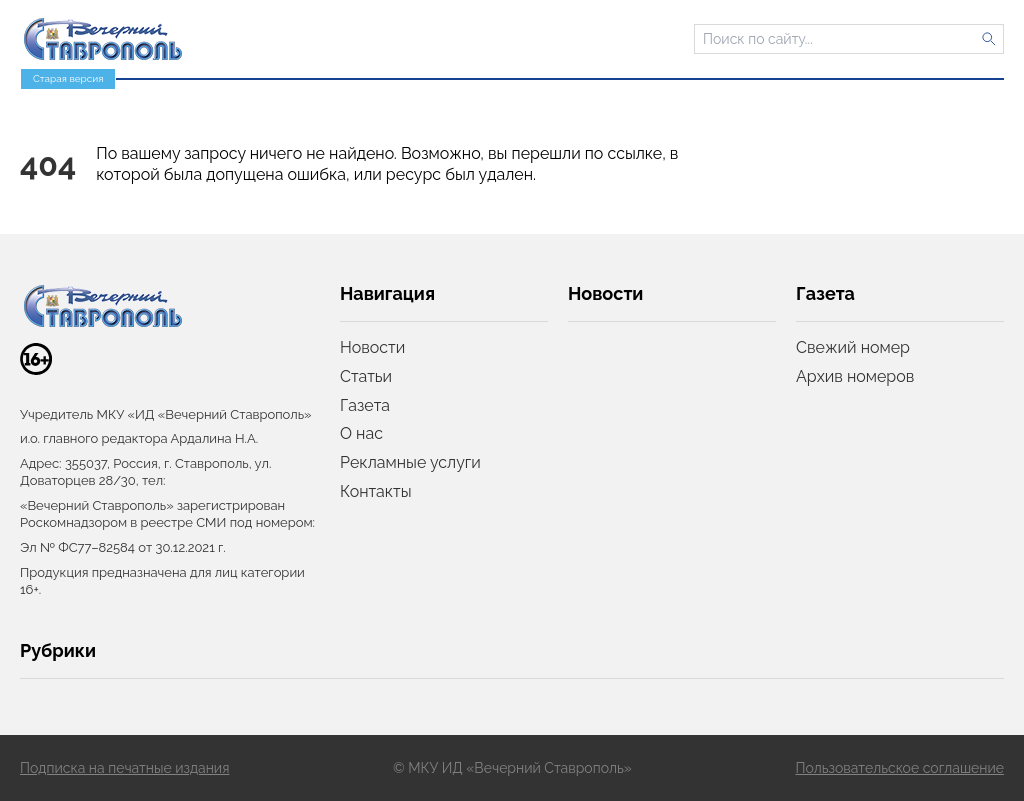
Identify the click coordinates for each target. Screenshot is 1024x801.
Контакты (376, 491)
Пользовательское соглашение (899, 768)
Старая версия (68, 78)
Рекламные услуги (410, 462)
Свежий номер (853, 347)
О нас (361, 433)
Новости (372, 347)
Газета (365, 405)
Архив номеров (855, 376)
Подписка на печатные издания (124, 768)
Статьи (366, 376)
